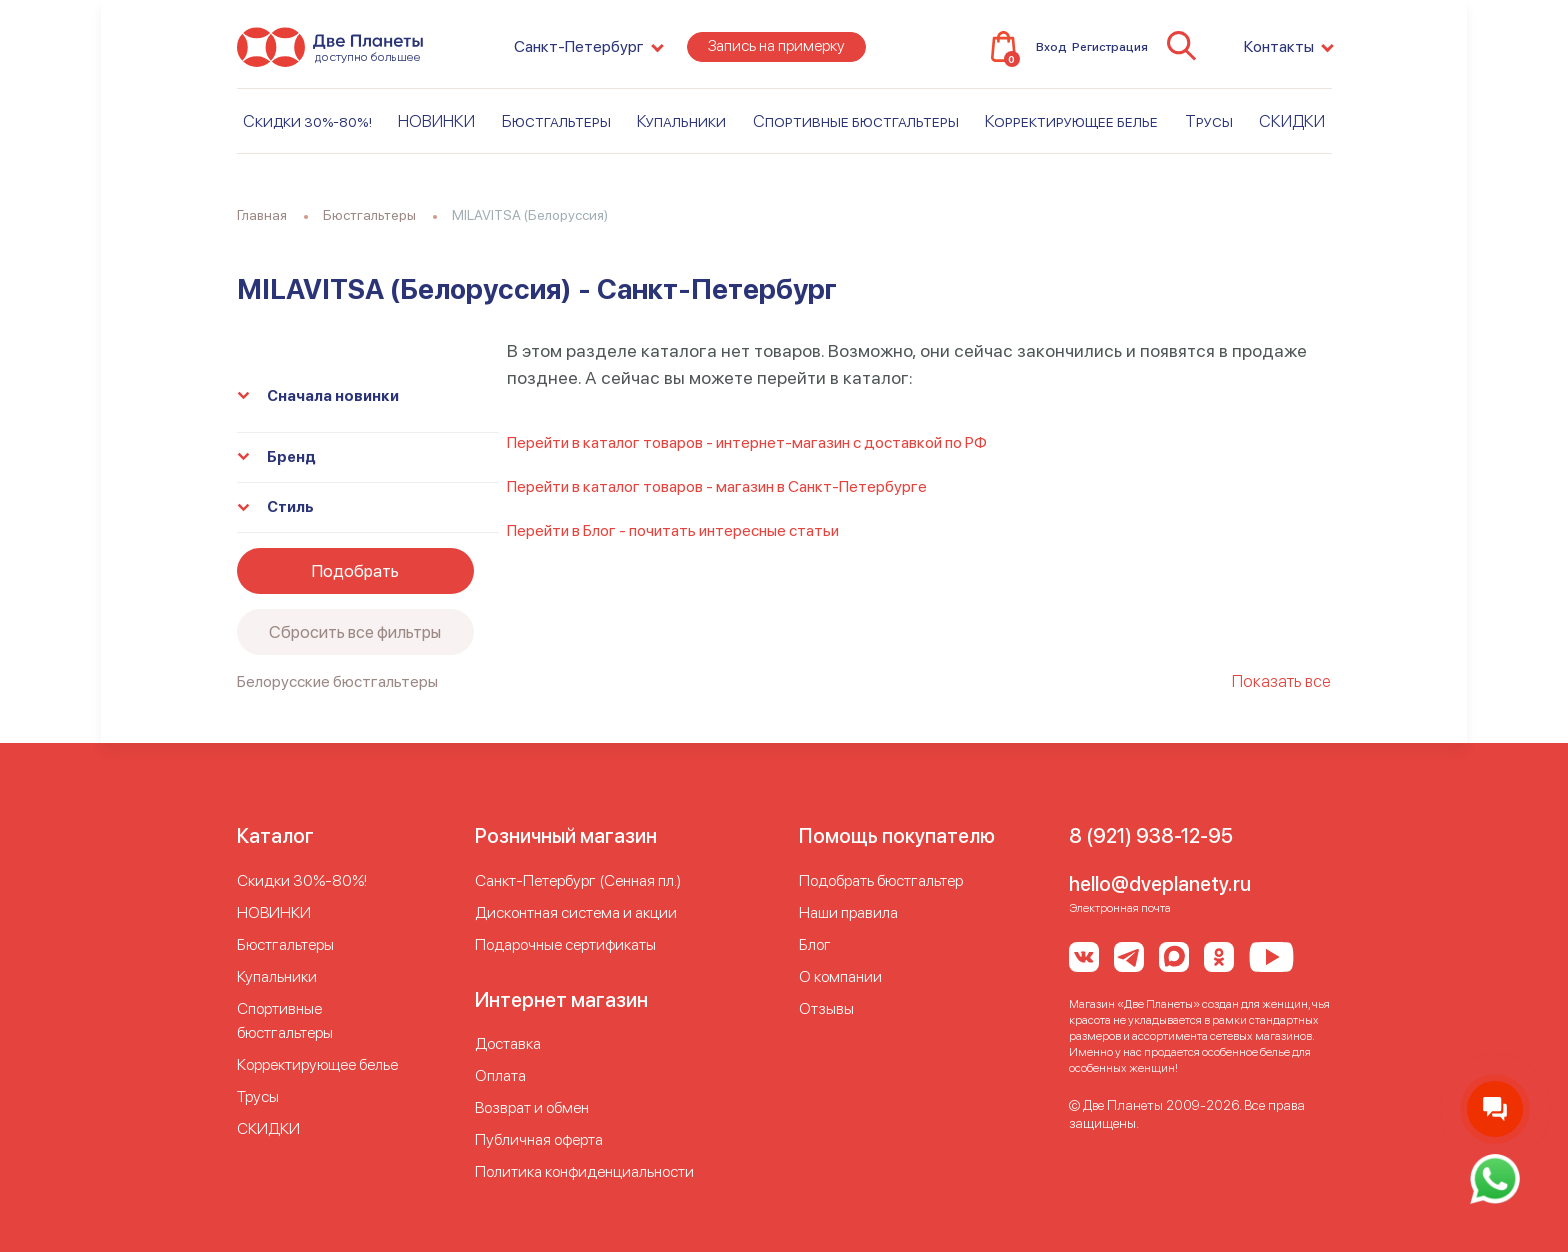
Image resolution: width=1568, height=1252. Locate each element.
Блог (815, 944)
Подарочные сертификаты (565, 944)
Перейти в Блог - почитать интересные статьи (673, 530)
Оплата (500, 1075)
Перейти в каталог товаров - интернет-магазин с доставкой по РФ (747, 442)
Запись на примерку (776, 51)
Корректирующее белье (1071, 127)
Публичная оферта (539, 1139)
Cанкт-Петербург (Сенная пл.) (578, 880)
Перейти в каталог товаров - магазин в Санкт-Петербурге (717, 486)
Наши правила (848, 912)
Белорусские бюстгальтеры (337, 681)
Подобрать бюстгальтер (881, 880)
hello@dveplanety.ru (1160, 884)
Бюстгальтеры (556, 127)
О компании (840, 976)
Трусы (1209, 127)
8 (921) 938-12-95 (1151, 836)
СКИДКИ (1292, 127)
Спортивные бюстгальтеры (856, 127)
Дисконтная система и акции (576, 912)
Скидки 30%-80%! (307, 127)
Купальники (681, 127)
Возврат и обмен (532, 1107)
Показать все (1281, 681)
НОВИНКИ (436, 127)
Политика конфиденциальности (584, 1171)
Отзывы (826, 1008)
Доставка (508, 1043)
